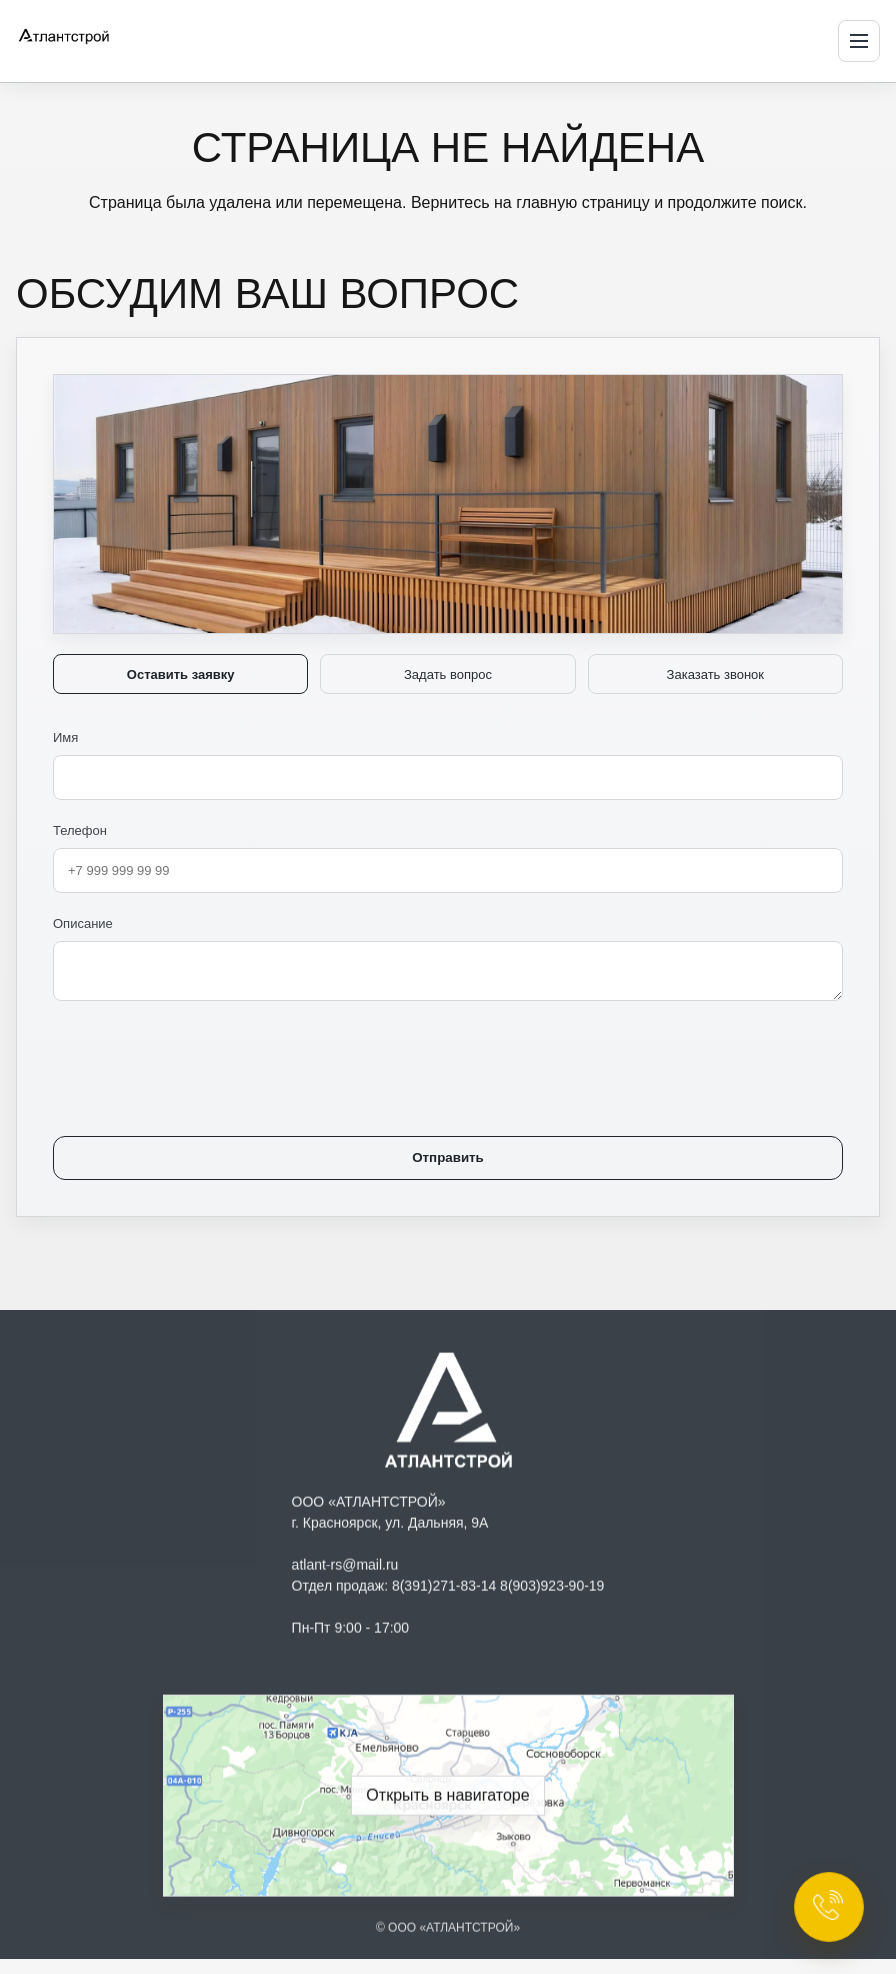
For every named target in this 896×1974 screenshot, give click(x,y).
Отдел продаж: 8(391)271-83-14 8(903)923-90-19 (448, 1590)
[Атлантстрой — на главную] (94, 38)
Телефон (448, 858)
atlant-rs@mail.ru (345, 1569)
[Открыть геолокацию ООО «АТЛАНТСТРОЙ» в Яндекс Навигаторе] (448, 1800)
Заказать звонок (715, 674)
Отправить (448, 1157)
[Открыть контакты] (829, 1907)
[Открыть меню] (859, 41)
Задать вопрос (448, 674)
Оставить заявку (181, 674)
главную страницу (583, 202)
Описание (448, 958)
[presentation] (205, 1054)
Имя (448, 765)
